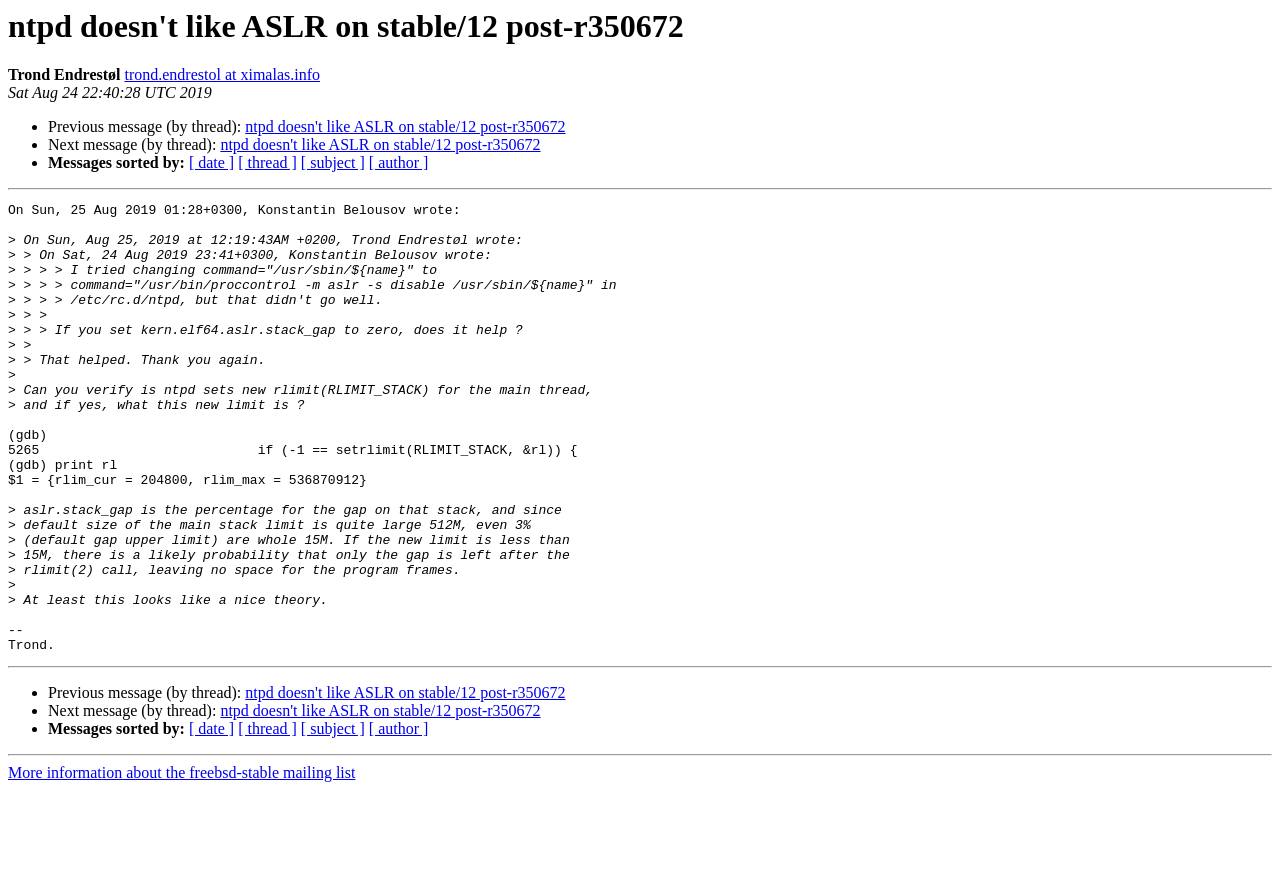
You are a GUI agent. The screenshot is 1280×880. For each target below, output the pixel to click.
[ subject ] (333, 162)
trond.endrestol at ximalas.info (222, 74)
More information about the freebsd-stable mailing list (181, 862)
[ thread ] (267, 162)
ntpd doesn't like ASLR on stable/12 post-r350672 (405, 126)
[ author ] (399, 162)
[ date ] (211, 162)
